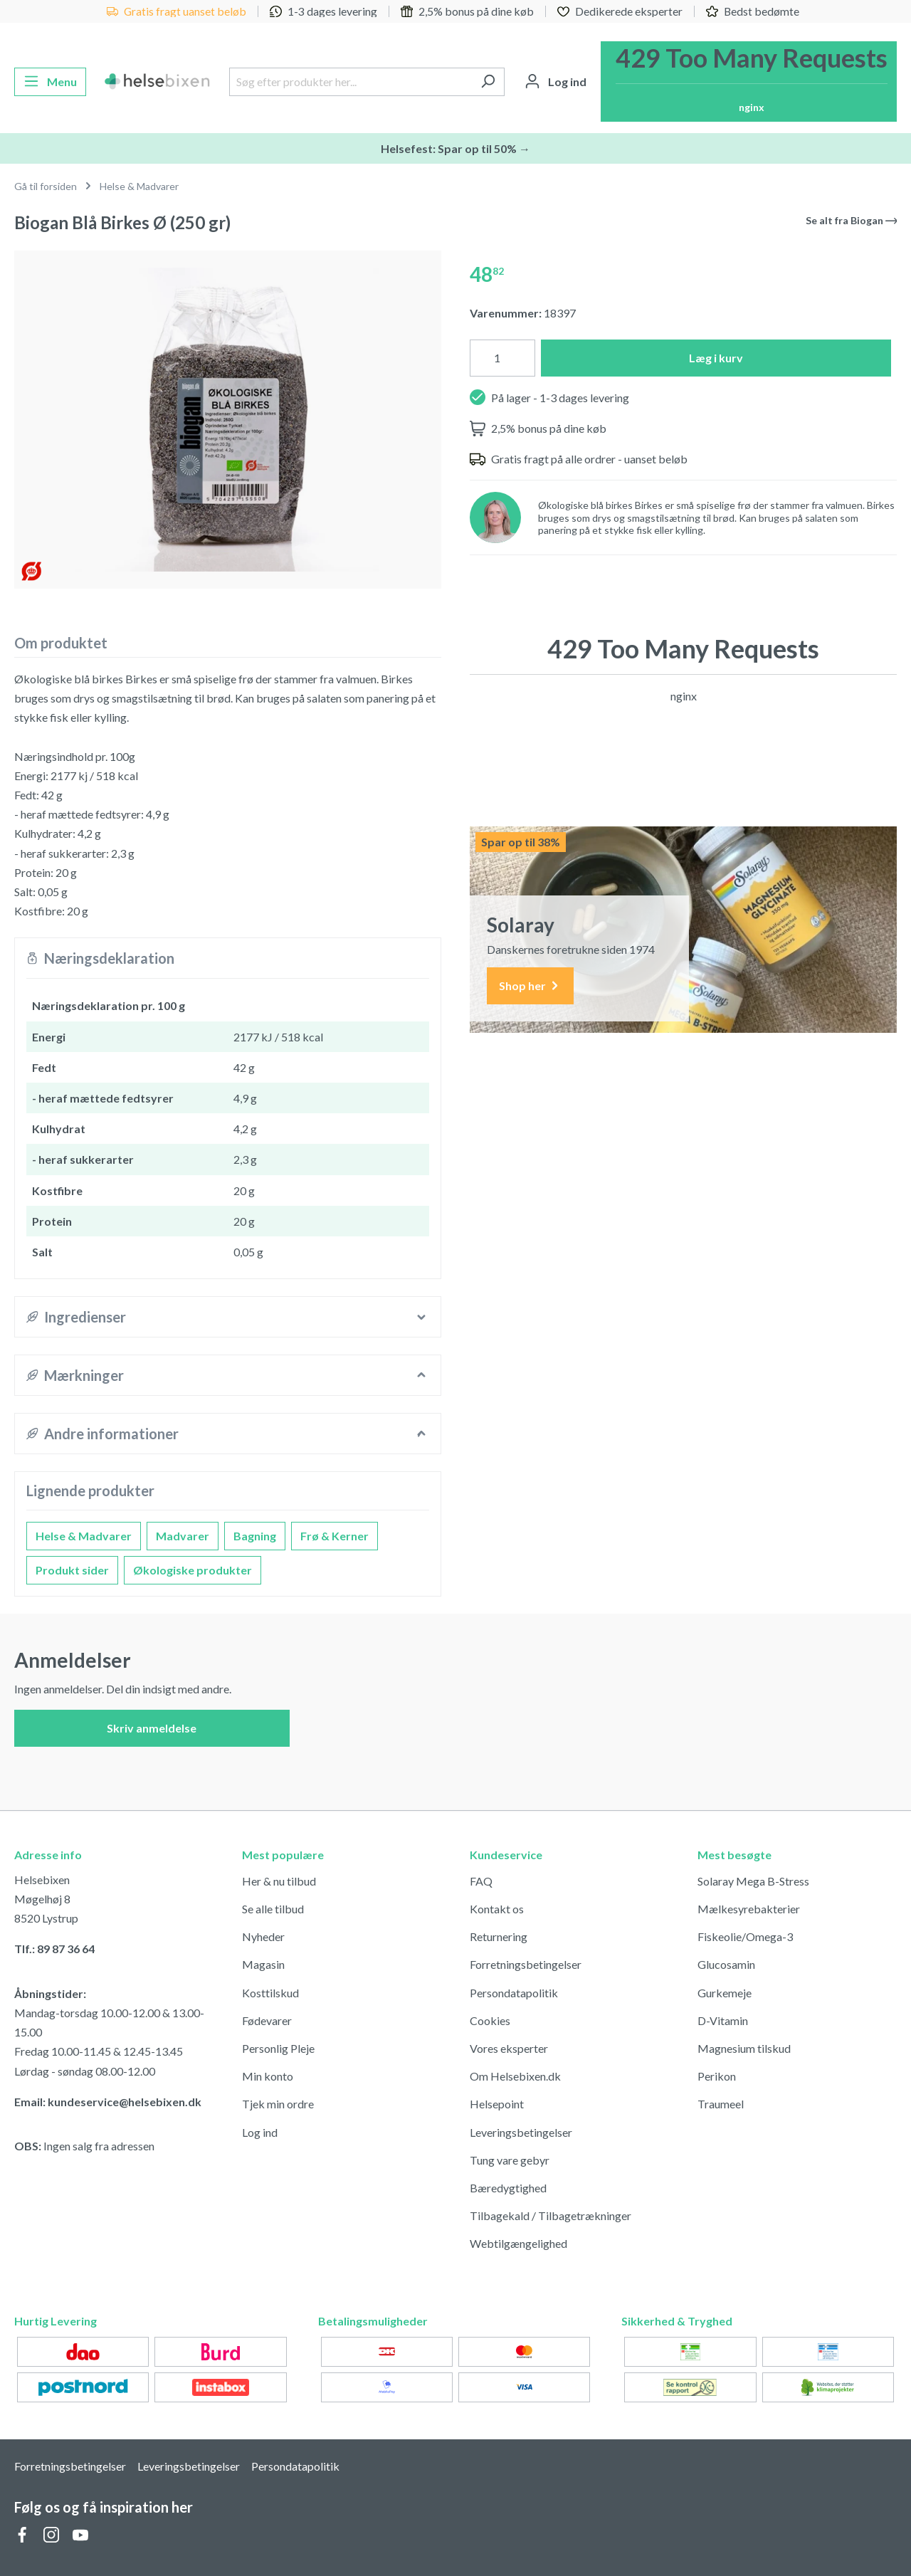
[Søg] (488, 82)
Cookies (490, 2020)
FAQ (481, 1881)
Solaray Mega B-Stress (753, 1881)
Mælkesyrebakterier (748, 1908)
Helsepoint (497, 2103)
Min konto (267, 2076)
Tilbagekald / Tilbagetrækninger (550, 2215)
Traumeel (720, 2103)
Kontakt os (497, 1908)
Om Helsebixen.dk (515, 2076)
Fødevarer (267, 2020)
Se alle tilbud (273, 1908)
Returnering (498, 1936)
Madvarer (182, 1535)
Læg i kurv (716, 357)
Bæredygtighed (508, 2187)
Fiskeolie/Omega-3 (745, 1936)
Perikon (716, 2076)
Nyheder (263, 1936)
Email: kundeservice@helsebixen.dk (107, 2101)
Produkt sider (72, 1570)
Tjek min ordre (278, 2103)
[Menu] (50, 82)
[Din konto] (555, 81)
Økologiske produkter (192, 1570)
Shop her (530, 986)
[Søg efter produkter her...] (350, 82)
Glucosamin (726, 1964)
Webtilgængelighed (518, 2243)
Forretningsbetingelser (525, 1964)
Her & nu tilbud (279, 1881)
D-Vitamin (722, 2020)
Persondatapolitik (514, 1992)
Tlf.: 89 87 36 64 (54, 1948)
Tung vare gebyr (509, 2160)
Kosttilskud (270, 1992)
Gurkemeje (724, 1992)
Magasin (263, 1964)
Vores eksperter (509, 2048)
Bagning (254, 1535)
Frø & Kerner (334, 1535)
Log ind (260, 2132)
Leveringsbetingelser (521, 2132)
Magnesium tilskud (744, 2048)
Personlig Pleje (278, 2048)
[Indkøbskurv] (749, 81)
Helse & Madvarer (84, 1535)
